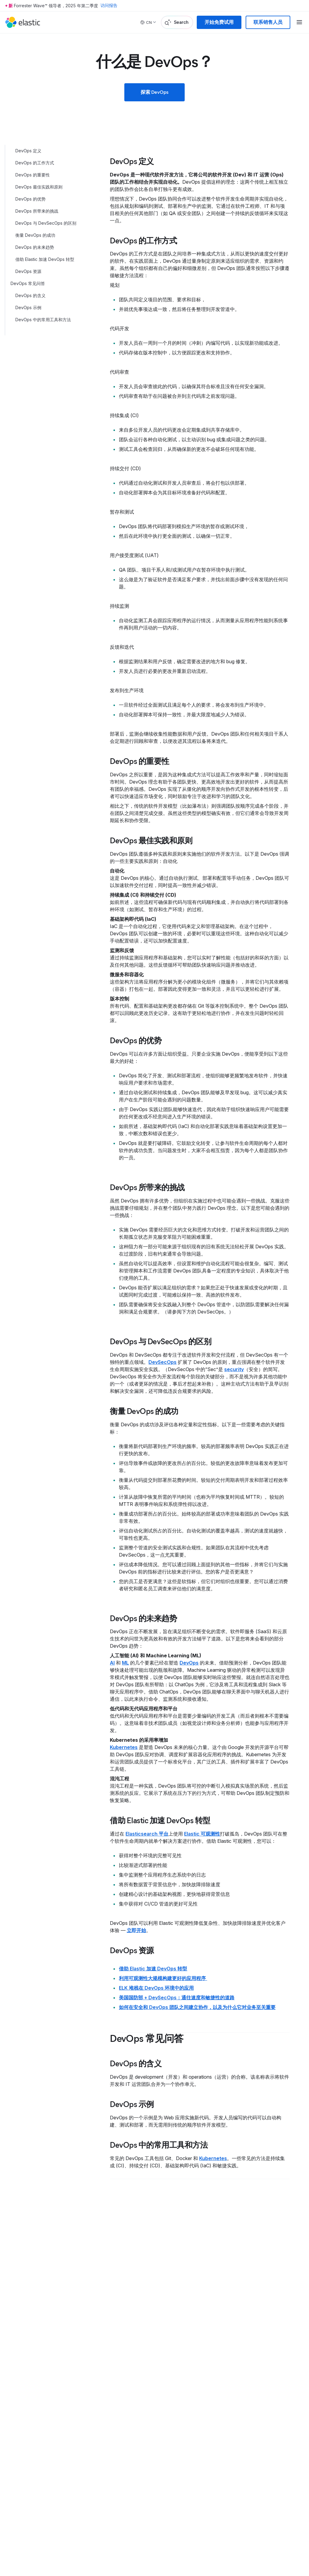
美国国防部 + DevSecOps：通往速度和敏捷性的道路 (176, 1998)
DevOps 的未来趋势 (34, 247)
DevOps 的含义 (30, 295)
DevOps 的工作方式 (34, 162)
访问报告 (108, 5)
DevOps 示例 (28, 307)
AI (112, 1663)
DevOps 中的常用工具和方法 (43, 319)
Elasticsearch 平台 (147, 1834)
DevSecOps (162, 1362)
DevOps (189, 1663)
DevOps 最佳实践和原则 (38, 186)
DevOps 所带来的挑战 (36, 211)
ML (125, 1663)
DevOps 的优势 (30, 198)
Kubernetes (124, 1747)
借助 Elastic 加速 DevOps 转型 (44, 259)
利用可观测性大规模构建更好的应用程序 (163, 1978)
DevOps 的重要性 (32, 174)
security (234, 1369)
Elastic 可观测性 (202, 1834)
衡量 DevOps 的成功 (35, 235)
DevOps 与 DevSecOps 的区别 (45, 223)
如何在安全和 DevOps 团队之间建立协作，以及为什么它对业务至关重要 (197, 2007)
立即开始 (136, 1930)
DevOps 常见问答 (28, 283)
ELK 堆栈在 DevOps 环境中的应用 (156, 1988)
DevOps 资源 (28, 271)
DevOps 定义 (28, 150)
